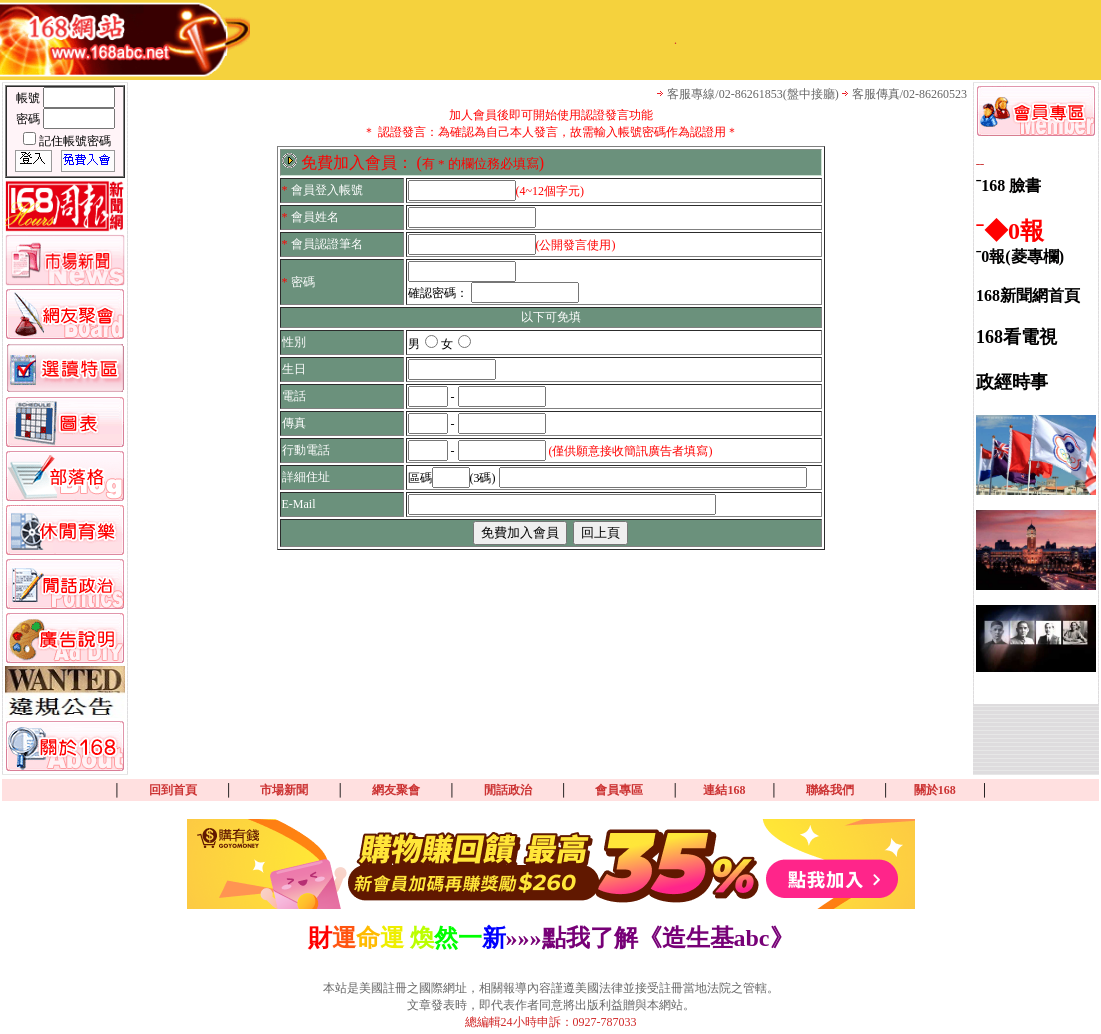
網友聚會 (396, 790)
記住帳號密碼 (75, 141)
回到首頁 (173, 790)
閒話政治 (508, 790)
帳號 (29, 98)
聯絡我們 (830, 790)
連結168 (724, 790)
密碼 (29, 119)
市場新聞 (284, 790)
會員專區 (619, 790)
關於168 (935, 790)
